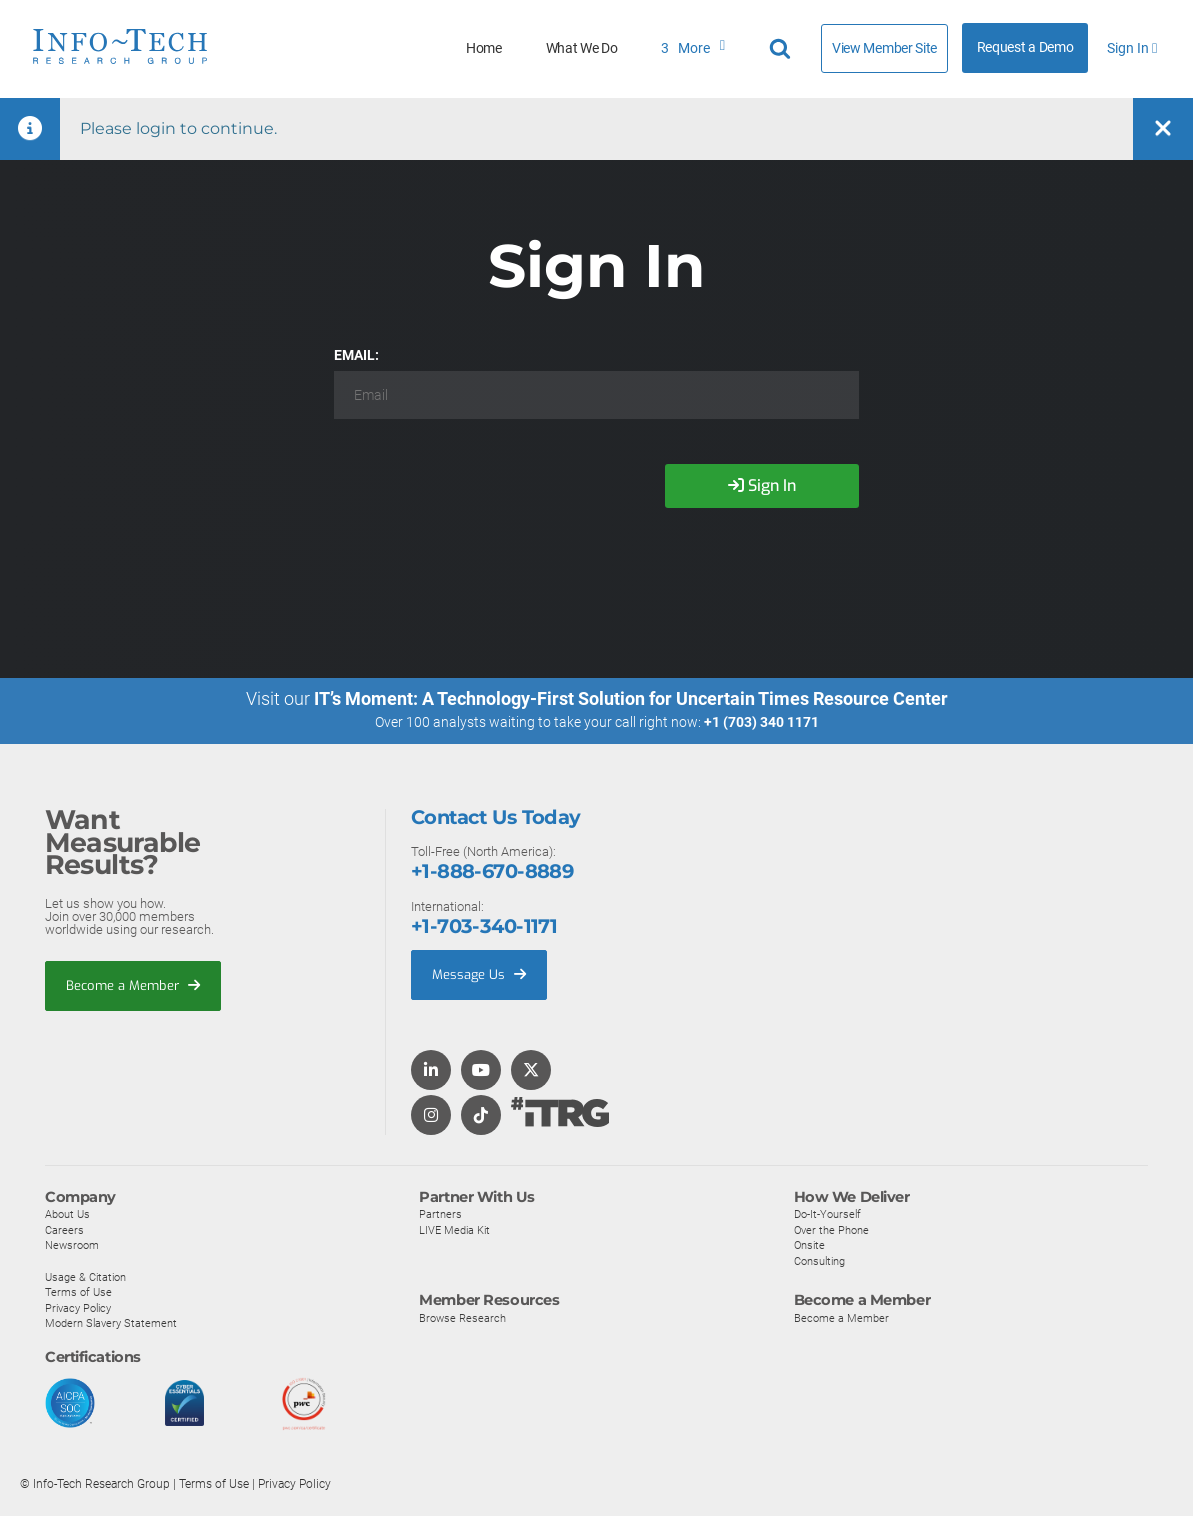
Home (484, 48)
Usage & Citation (85, 1277)
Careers (64, 1230)
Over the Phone (831, 1230)
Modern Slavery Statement (111, 1324)
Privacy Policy (78, 1308)
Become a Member (133, 985)
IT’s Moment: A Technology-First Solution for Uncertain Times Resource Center (631, 698)
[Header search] (783, 49)
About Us (67, 1214)
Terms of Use (78, 1292)
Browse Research (462, 1318)
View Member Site (884, 48)
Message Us (479, 974)
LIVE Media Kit (454, 1230)
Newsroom (72, 1246)
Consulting (819, 1261)
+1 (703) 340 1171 (761, 722)
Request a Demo (1025, 47)
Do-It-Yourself (827, 1214)
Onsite (809, 1246)
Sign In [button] (1132, 48)
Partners (440, 1214)
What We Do (582, 48)
